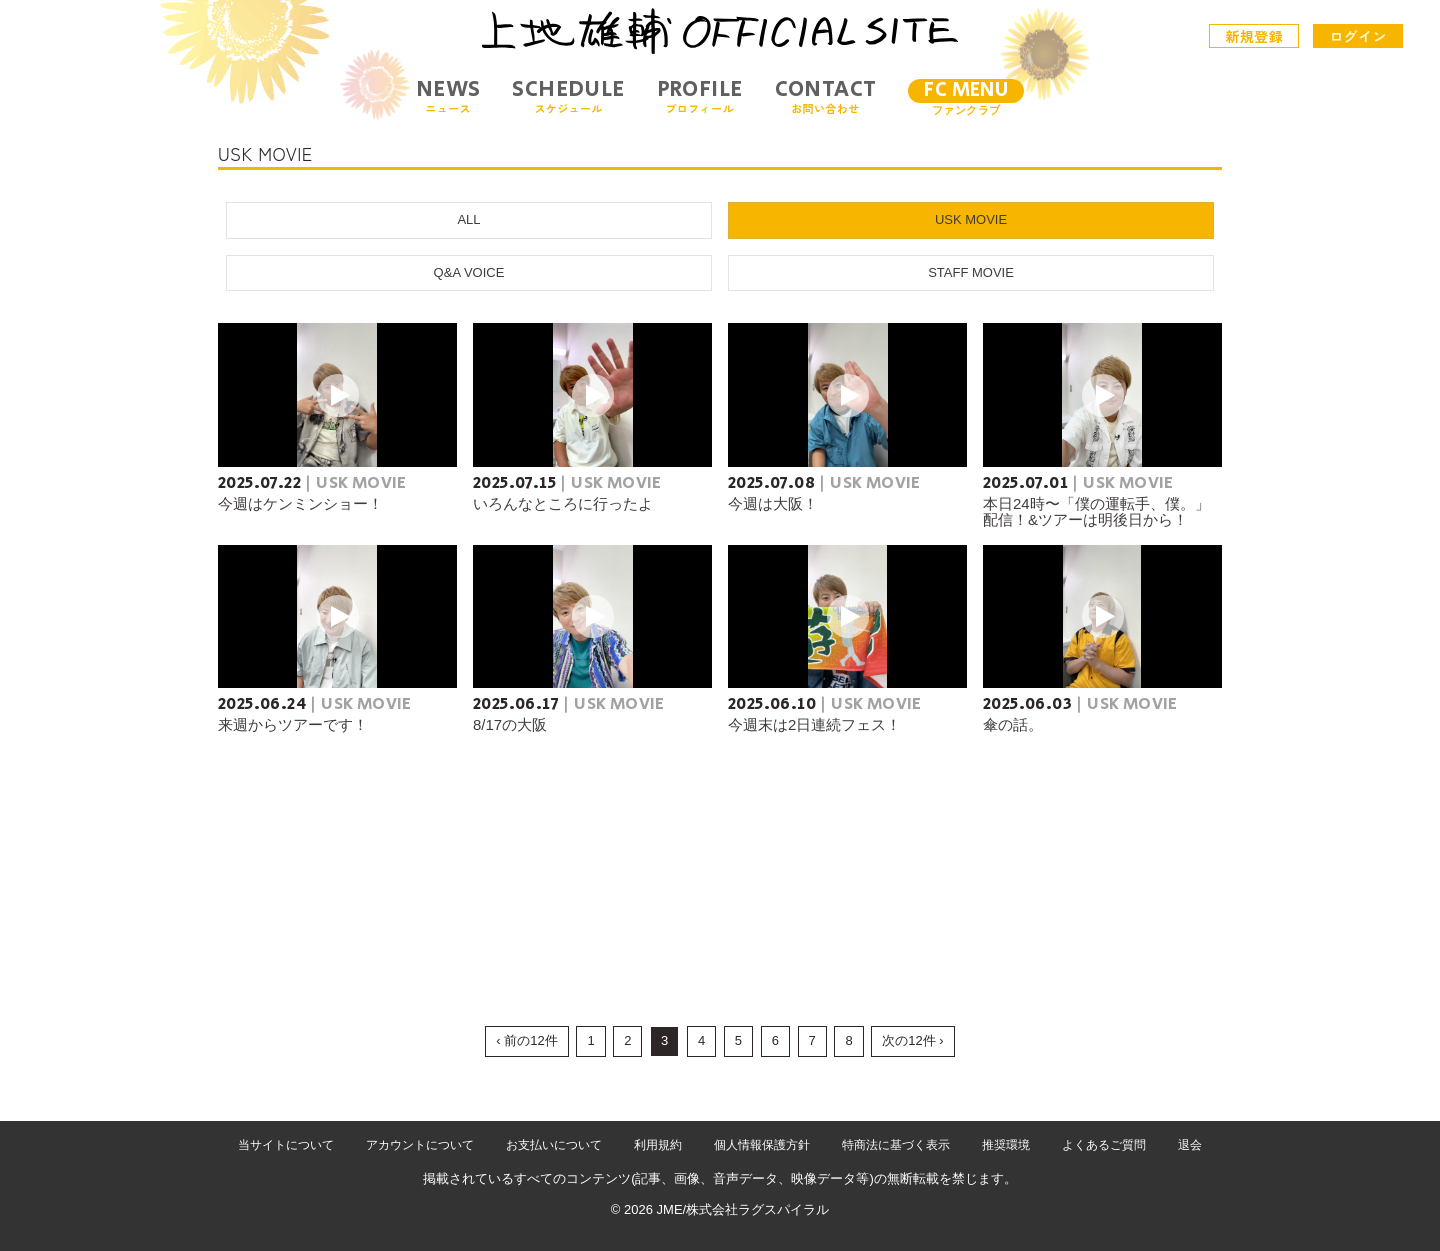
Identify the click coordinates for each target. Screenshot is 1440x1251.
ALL (468, 219)
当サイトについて (286, 1145)
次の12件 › (912, 1040)
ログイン (1358, 36)
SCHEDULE (568, 96)
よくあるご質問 (1104, 1145)
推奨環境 (1006, 1145)
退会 (1190, 1145)
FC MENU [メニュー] (966, 90)
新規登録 (1255, 36)
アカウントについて (420, 1145)
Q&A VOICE (469, 272)
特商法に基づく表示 (896, 1145)
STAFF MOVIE (971, 272)
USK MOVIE (971, 219)
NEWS (448, 96)
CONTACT (826, 96)
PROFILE (700, 96)
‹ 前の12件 (526, 1040)
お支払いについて (554, 1145)
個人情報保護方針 (762, 1145)
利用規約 (658, 1145)
